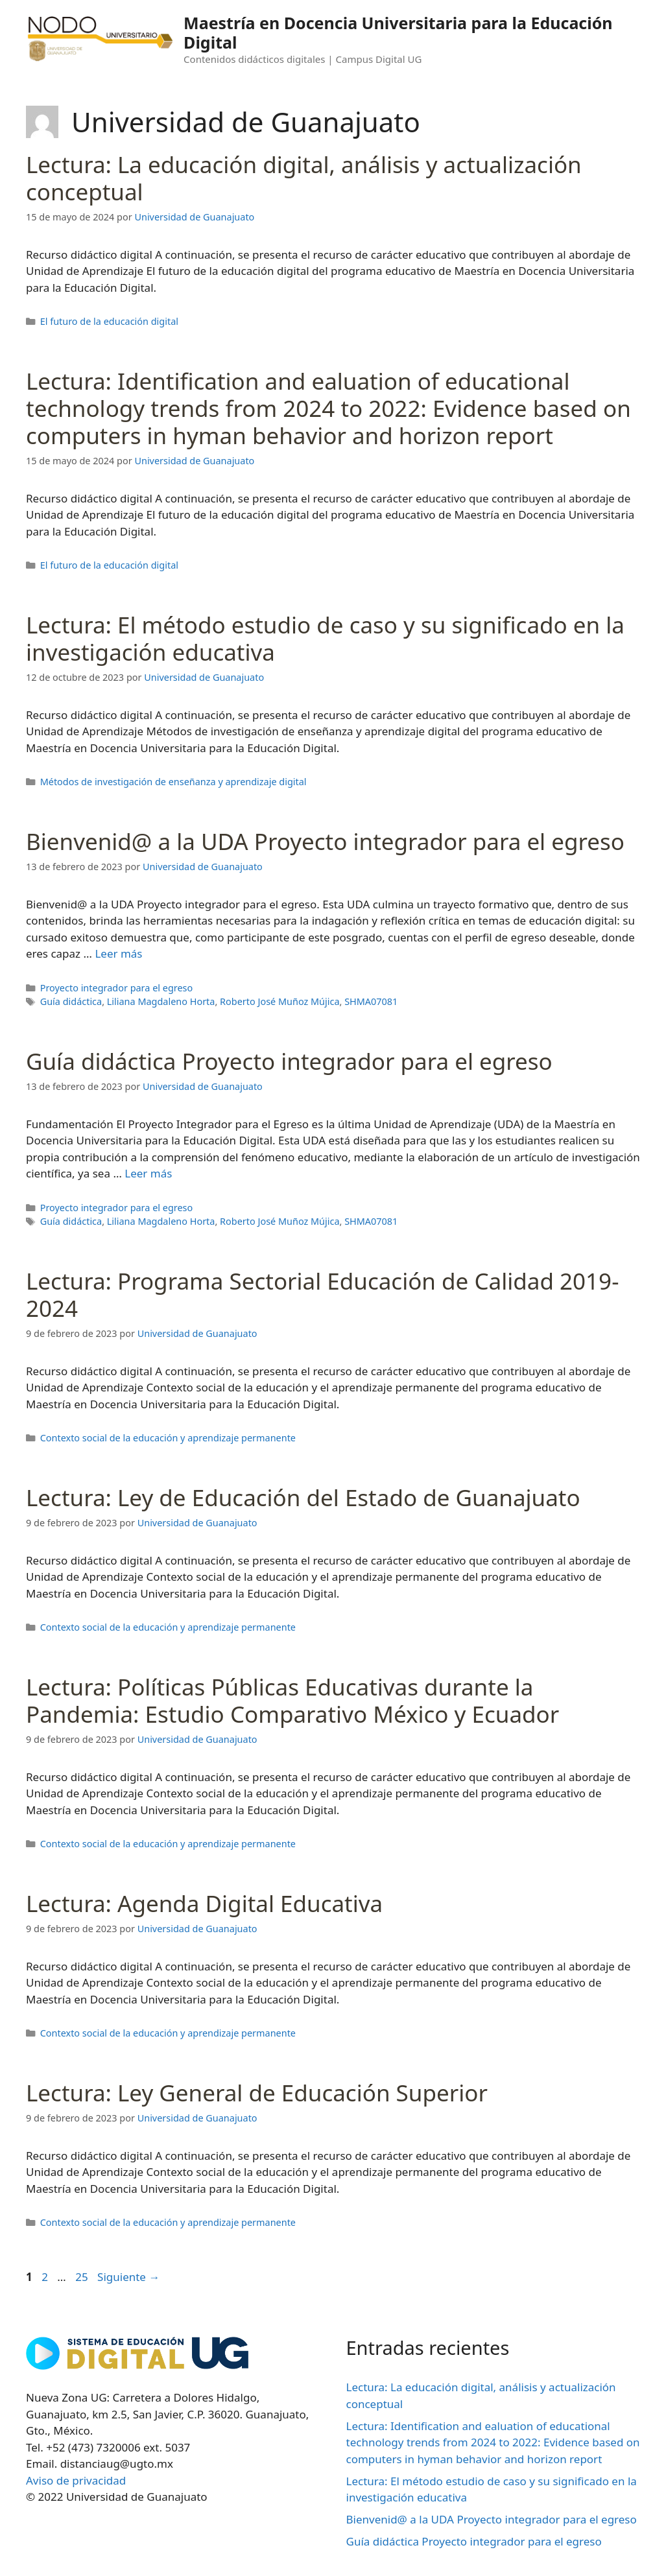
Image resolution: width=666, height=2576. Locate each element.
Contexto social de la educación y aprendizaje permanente (168, 1438)
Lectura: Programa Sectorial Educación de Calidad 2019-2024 (322, 1294)
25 (83, 2276)
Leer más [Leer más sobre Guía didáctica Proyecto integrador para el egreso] (148, 1173)
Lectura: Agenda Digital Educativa (204, 1903)
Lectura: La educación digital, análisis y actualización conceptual (304, 178)
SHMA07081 (371, 1001)
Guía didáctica (71, 1001)
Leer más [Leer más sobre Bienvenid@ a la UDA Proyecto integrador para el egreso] (118, 953)
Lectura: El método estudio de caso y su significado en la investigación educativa (325, 638)
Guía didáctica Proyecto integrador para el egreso (289, 1061)
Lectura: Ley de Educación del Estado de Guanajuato (303, 1497)
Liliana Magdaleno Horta (161, 1001)
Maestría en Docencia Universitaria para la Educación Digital (398, 32)
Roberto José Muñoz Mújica (279, 1001)
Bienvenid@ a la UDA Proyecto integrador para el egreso (325, 841)
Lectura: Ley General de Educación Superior (257, 2092)
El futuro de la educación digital (109, 321)
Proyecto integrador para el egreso (116, 988)
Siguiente (128, 2276)
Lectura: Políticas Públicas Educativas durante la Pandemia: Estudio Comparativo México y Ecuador (292, 1700)
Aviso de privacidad (76, 2480)
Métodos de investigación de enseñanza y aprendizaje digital (173, 781)
